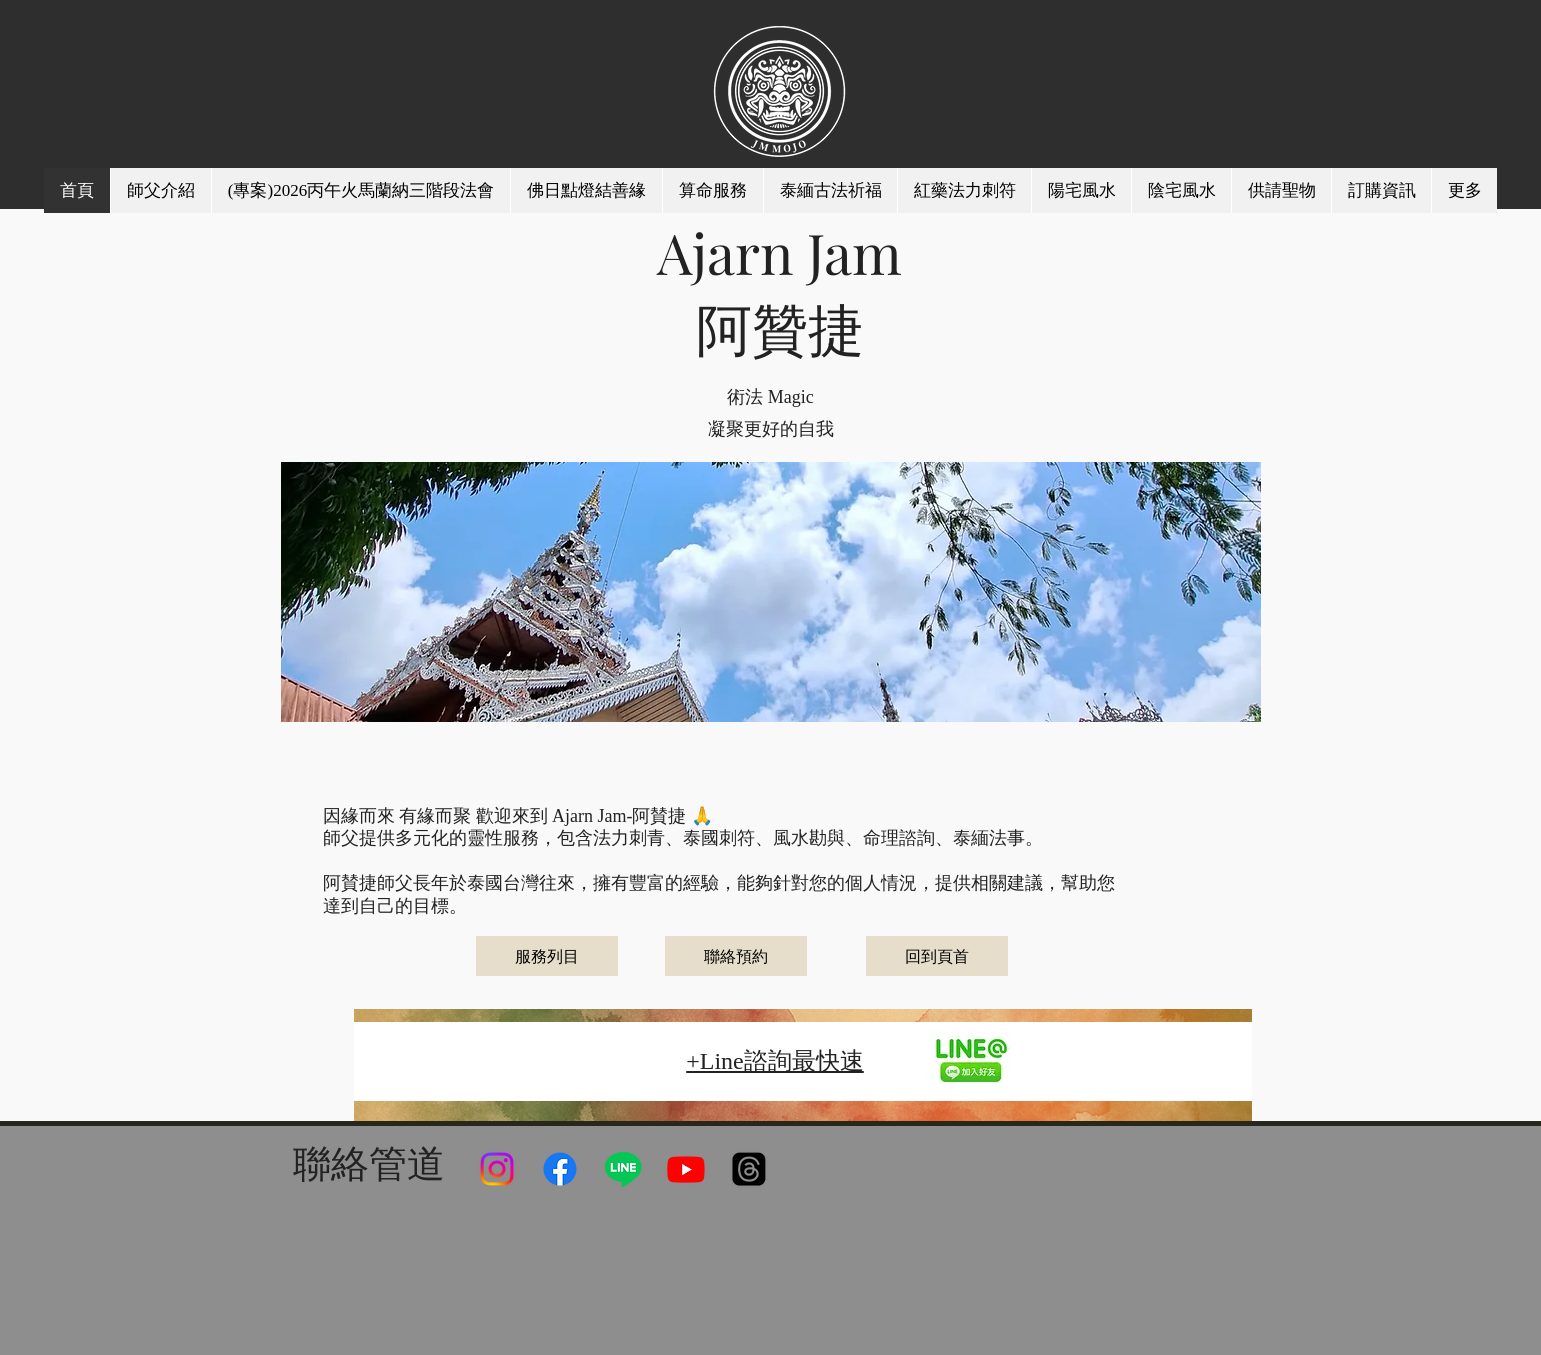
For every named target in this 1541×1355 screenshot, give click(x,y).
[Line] (623, 1169)
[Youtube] (686, 1169)
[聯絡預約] (736, 956)
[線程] (749, 1169)
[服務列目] (547, 956)
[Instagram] (497, 1169)
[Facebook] (560, 1169)
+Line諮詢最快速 (775, 1061)
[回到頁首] (937, 956)
